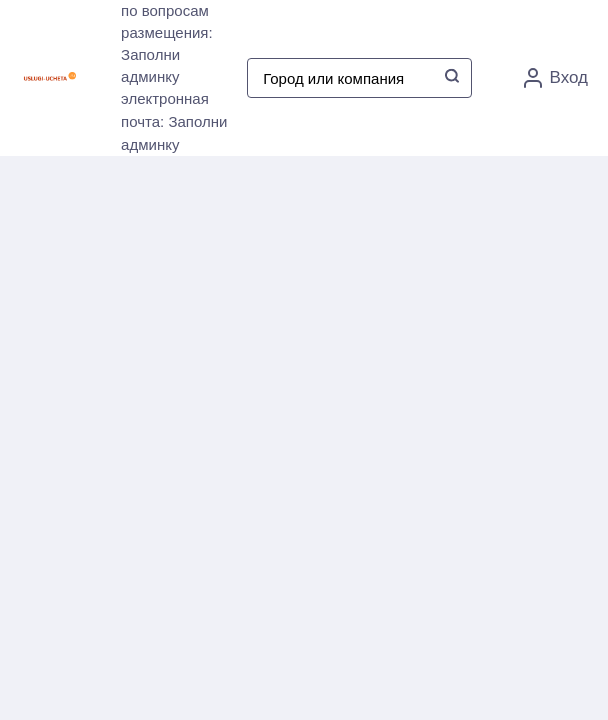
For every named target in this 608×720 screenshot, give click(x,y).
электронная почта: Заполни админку (174, 121)
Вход (556, 78)
